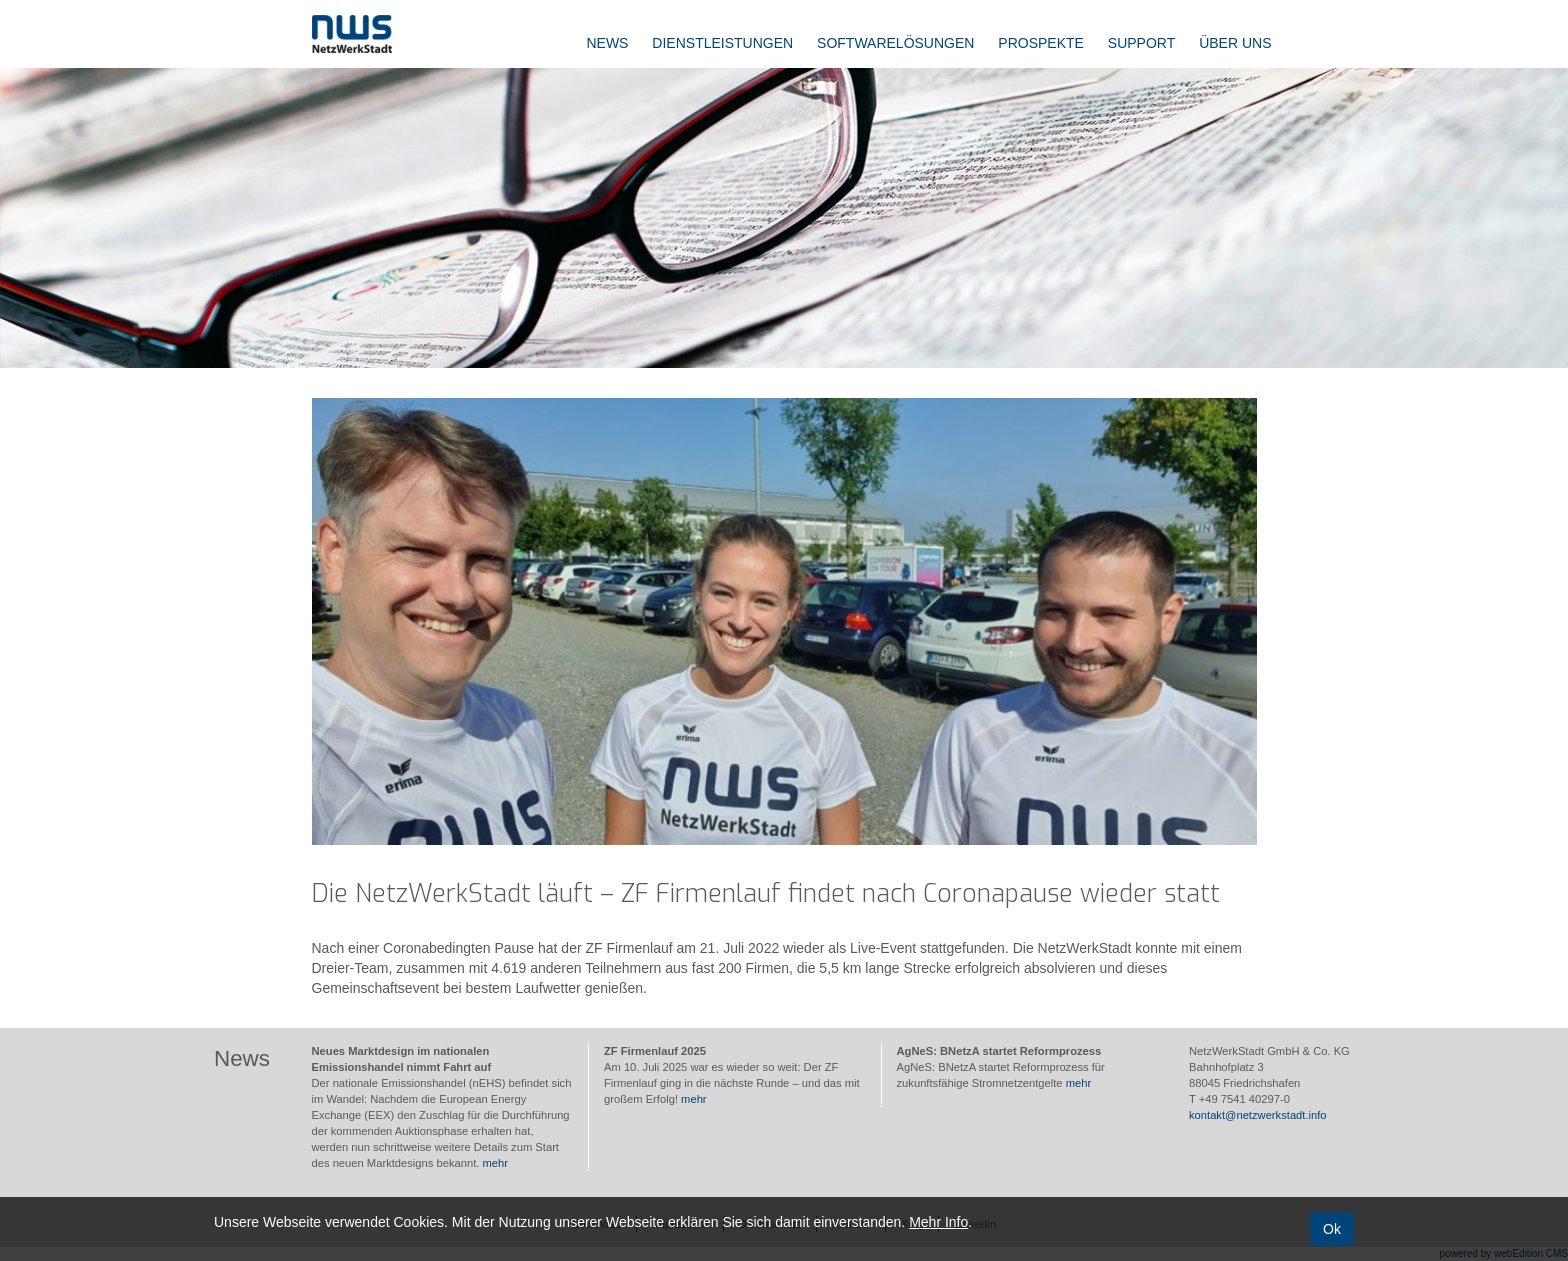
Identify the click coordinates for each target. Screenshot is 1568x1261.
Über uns (1235, 43)
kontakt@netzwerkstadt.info (1258, 1115)
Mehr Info (938, 1222)
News (607, 43)
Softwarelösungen (895, 43)
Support (1141, 43)
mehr (496, 1163)
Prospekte (1041, 43)
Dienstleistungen (722, 43)
